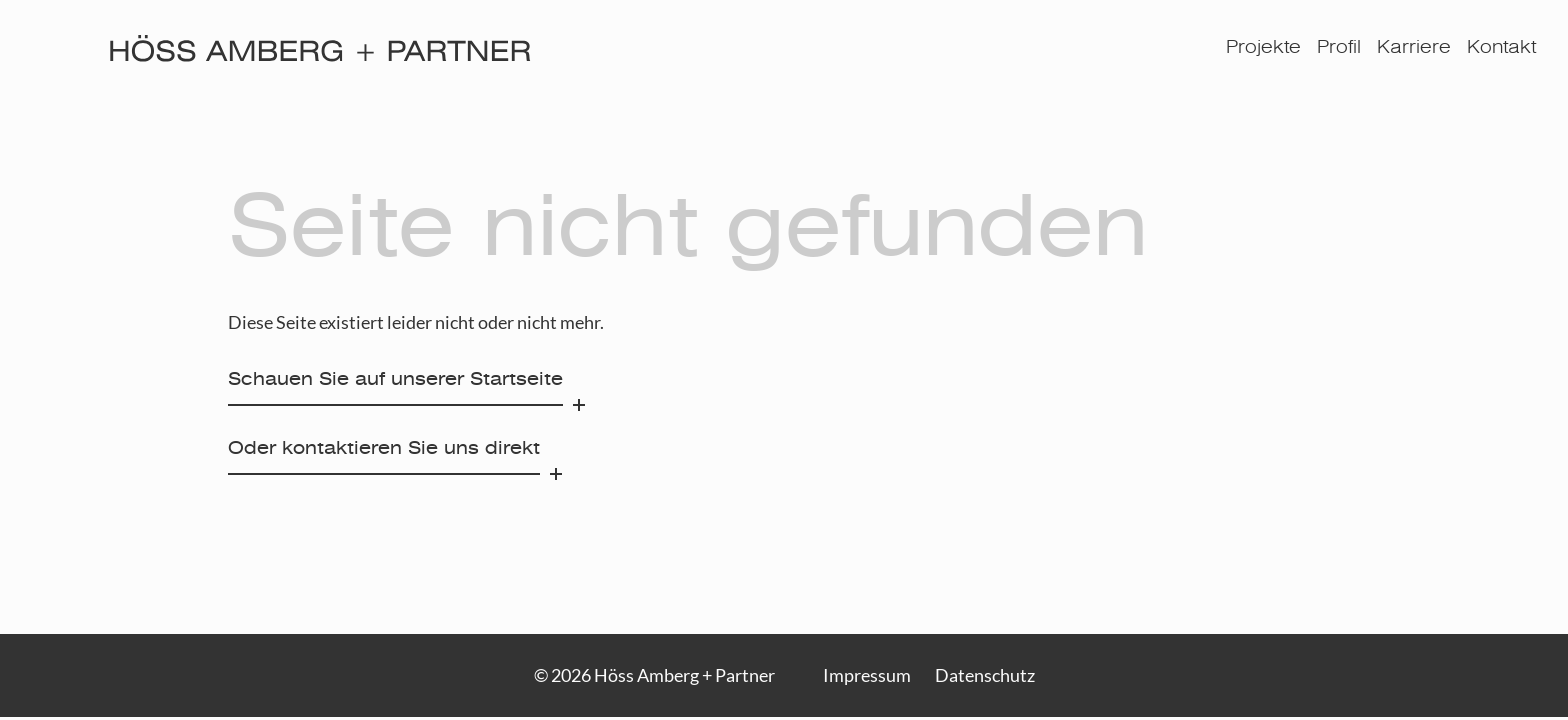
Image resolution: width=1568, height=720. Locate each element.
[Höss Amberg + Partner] (320, 48)
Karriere (1414, 48)
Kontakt (1501, 48)
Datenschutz (985, 675)
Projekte (1263, 48)
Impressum (867, 675)
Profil (1339, 48)
